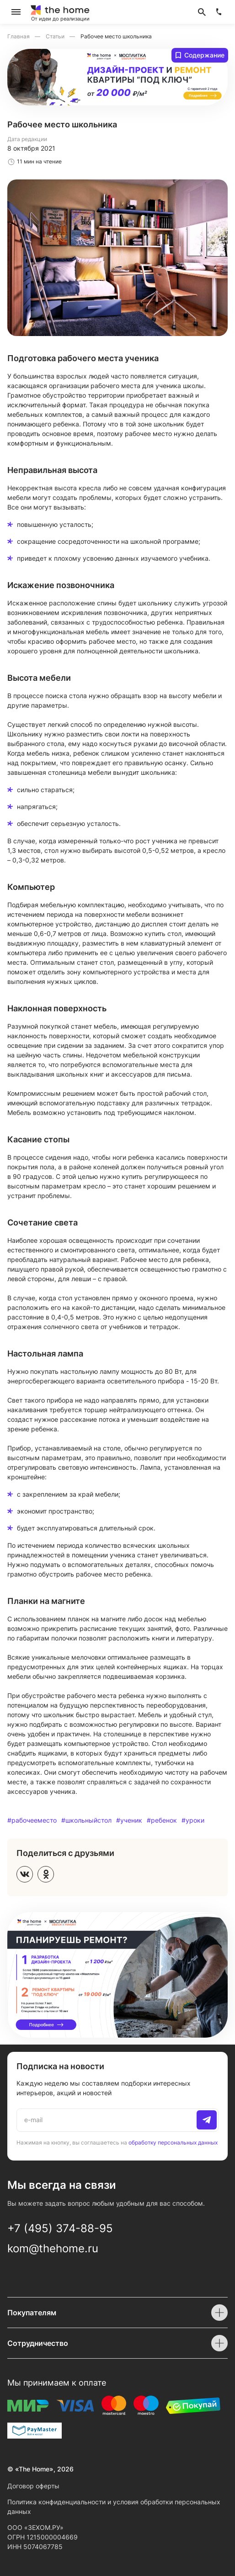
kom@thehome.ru (52, 2248)
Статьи (56, 36)
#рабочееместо (32, 1820)
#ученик (129, 1820)
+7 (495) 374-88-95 (60, 2228)
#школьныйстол (86, 1820)
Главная (19, 36)
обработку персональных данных (173, 2142)
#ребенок (162, 1820)
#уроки (193, 1820)
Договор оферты (33, 2486)
